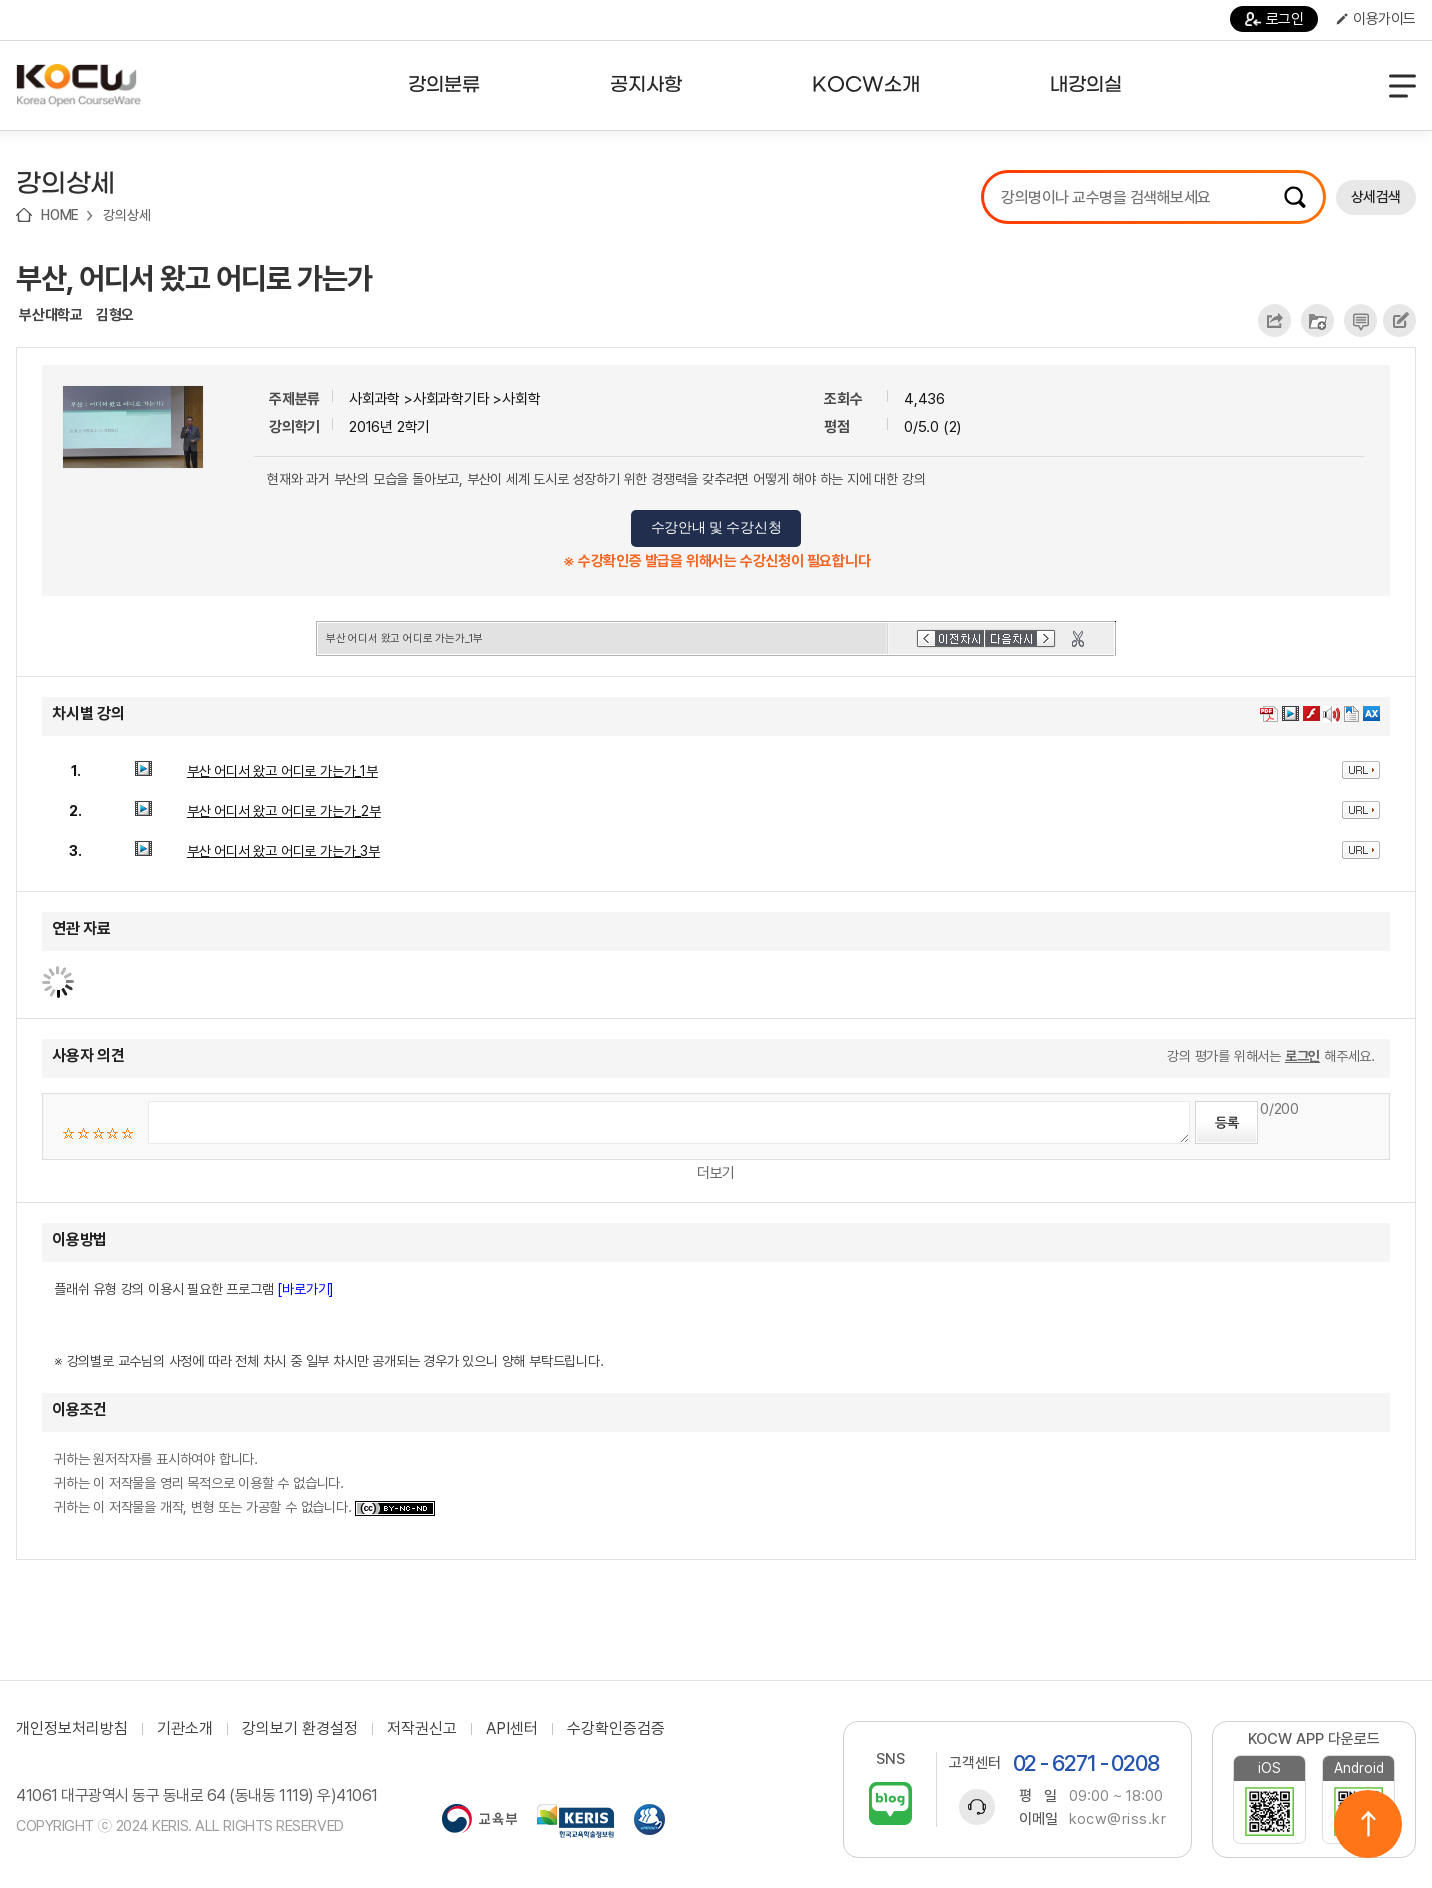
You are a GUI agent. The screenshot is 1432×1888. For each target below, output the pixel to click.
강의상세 (126, 215)
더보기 (716, 1173)
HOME (60, 215)
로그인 (1274, 19)
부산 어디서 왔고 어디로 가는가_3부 (283, 851)
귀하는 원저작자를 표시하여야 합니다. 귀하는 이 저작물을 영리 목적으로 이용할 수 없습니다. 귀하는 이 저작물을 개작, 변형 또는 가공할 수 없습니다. (244, 1483)
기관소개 (185, 1729)
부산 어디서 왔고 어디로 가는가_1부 (282, 771)
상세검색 (1376, 197)
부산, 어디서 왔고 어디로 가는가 (194, 278)
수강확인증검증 (616, 1729)
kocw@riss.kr (1117, 1819)
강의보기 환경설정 (300, 1729)
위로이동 (1368, 1824)
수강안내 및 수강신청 (716, 527)
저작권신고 (422, 1729)
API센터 (512, 1729)
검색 (1295, 197)
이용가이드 (1376, 19)
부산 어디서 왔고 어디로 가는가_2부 (284, 811)
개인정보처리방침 (72, 1729)
